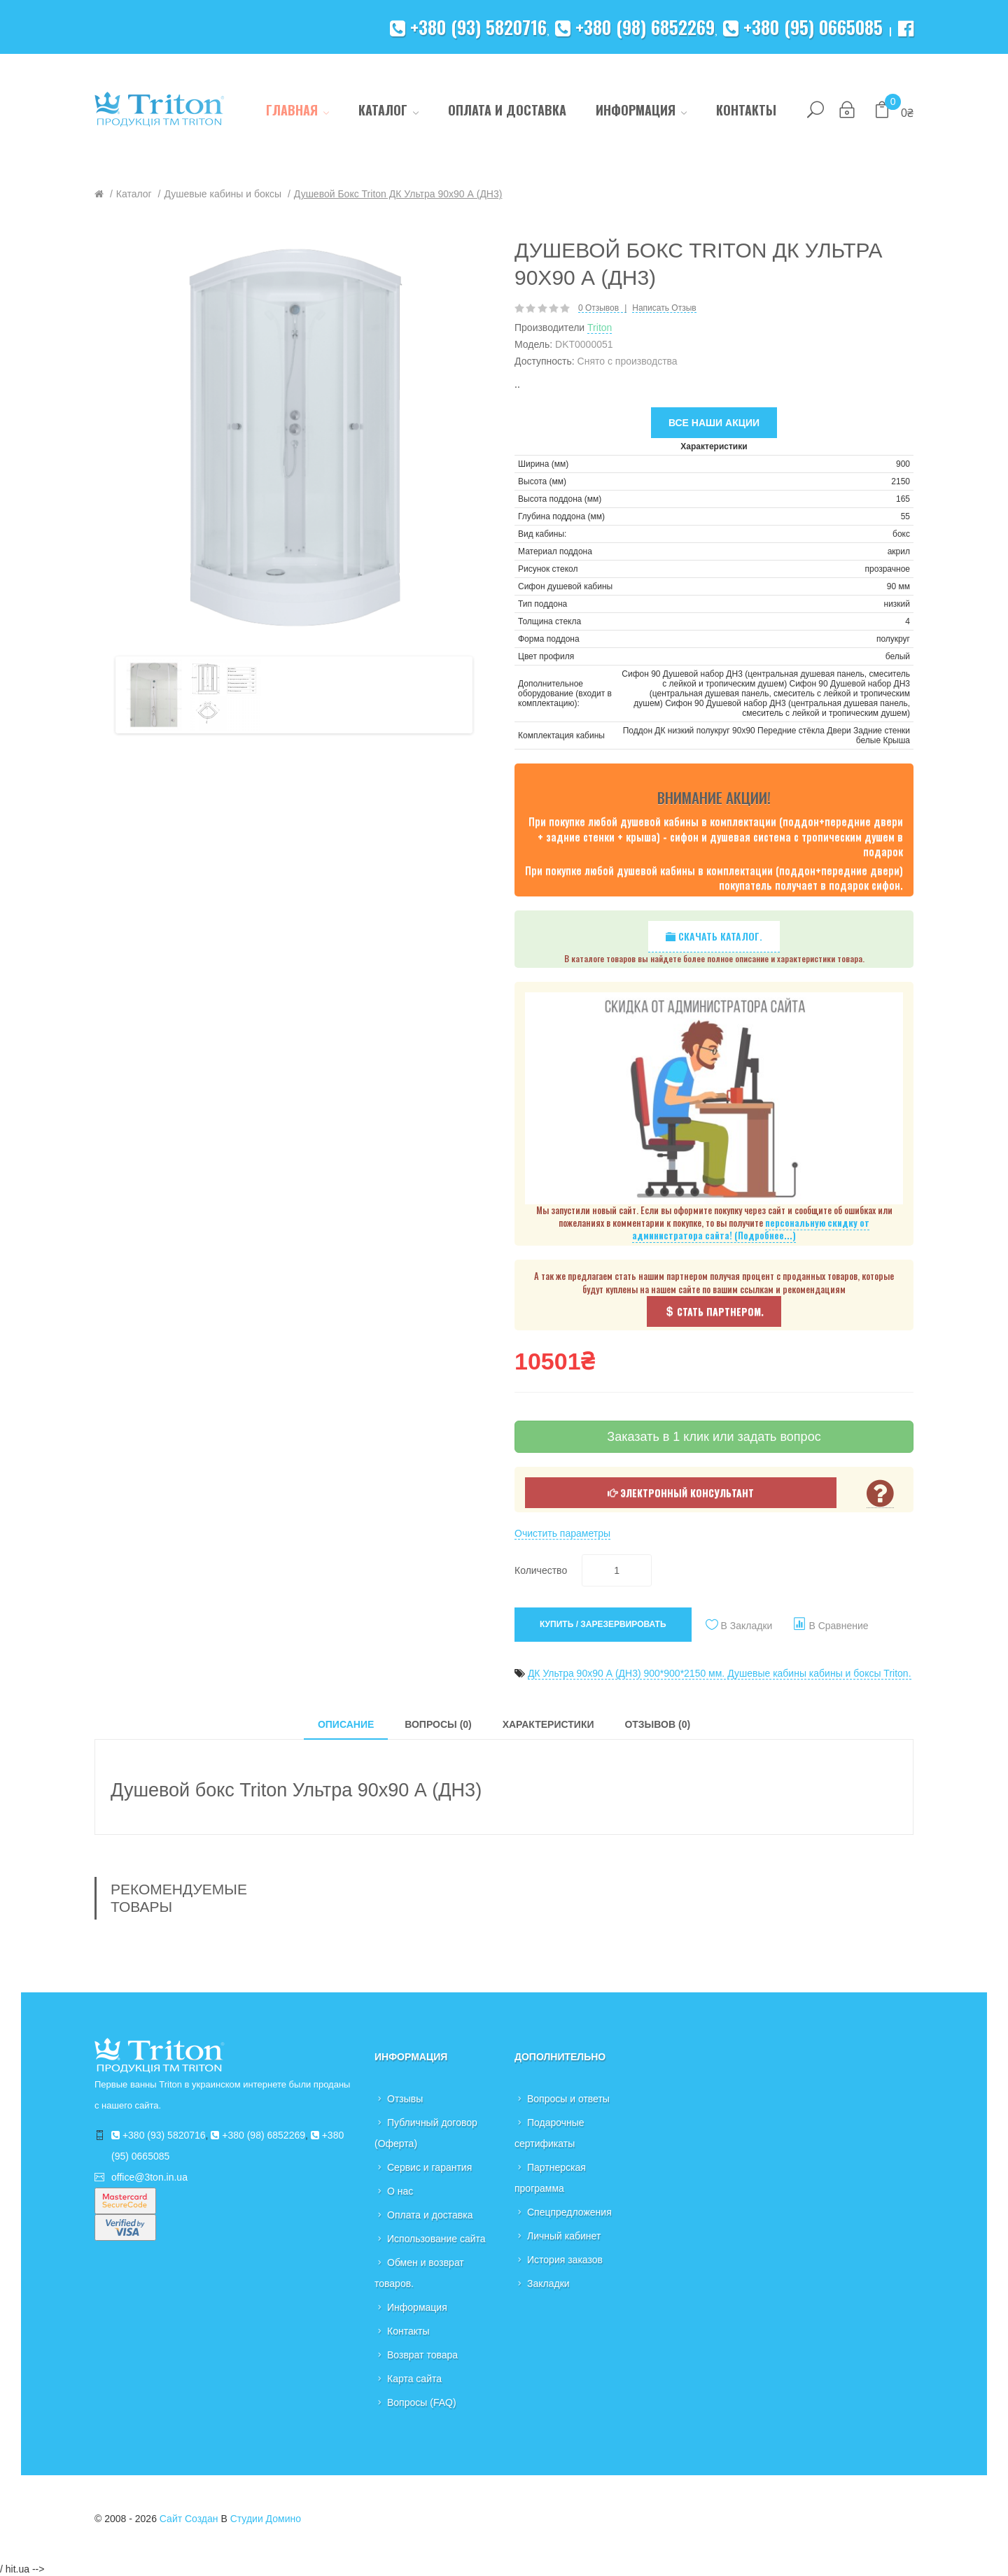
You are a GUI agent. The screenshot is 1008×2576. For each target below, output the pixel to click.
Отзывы (405, 2098)
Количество (540, 1570)
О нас (400, 2191)
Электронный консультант (681, 1492)
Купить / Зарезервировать (603, 1624)
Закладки (548, 2283)
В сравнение (838, 1625)
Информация (417, 2307)
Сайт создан (189, 2518)
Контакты (408, 2331)
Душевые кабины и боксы (222, 193)
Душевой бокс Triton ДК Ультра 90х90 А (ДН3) (398, 193)
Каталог (134, 193)
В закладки (747, 1625)
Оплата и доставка (429, 2214)
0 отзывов (598, 308)
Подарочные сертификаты (549, 2133)
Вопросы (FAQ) (421, 2402)
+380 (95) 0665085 (803, 27)
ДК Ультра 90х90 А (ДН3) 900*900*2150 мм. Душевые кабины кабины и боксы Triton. (719, 1673)
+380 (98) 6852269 (635, 27)
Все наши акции (714, 422)
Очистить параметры (562, 1533)
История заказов (565, 2259)
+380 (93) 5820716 (468, 27)
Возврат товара (422, 2354)
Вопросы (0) (438, 1724)
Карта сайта (414, 2378)
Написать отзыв (664, 308)
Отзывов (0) (657, 1724)
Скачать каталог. (714, 936)
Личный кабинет (564, 2235)
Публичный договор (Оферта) (425, 2133)
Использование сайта (436, 2238)
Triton (599, 327)
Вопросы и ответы (568, 2098)
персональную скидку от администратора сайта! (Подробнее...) (750, 1229)
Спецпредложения (569, 2212)
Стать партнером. (714, 1311)
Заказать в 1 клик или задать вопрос (713, 1437)
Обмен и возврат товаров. (419, 2273)
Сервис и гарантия (429, 2167)
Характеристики (548, 1724)
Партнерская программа (550, 2178)
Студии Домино (265, 2518)
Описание (346, 1724)
